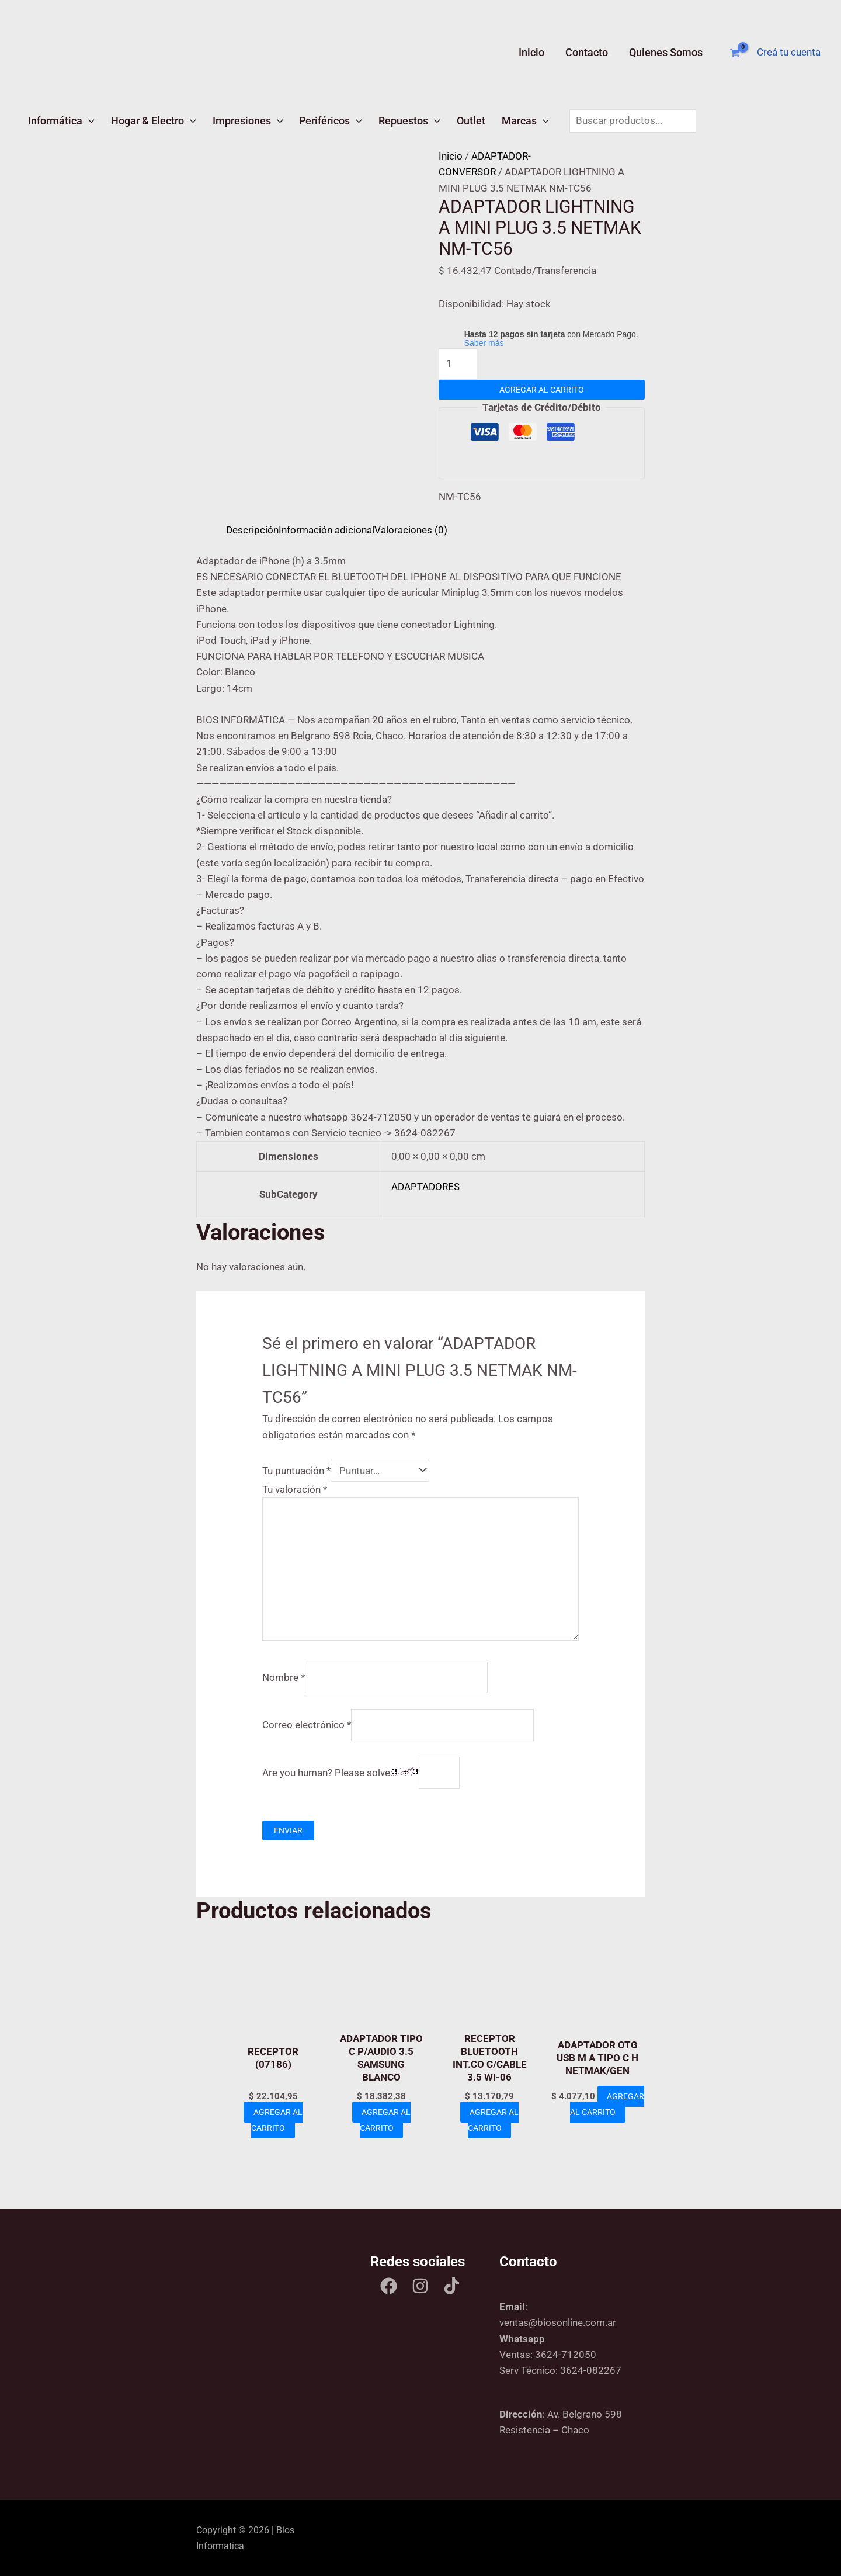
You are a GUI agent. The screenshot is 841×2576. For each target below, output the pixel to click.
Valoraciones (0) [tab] (410, 530)
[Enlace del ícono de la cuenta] (789, 52)
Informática (61, 121)
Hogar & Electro (153, 121)
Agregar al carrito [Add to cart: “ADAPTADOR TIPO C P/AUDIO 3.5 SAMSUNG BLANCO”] (385, 2120)
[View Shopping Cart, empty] (735, 53)
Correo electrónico (306, 1725)
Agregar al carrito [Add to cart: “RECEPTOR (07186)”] (277, 2120)
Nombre (283, 1677)
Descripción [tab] (252, 530)
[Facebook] (388, 2285)
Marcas (525, 121)
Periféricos (330, 121)
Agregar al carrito (541, 389)
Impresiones (248, 121)
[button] (88, 121)
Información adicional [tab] (326, 530)
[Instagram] (420, 2285)
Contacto (586, 52)
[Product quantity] (458, 364)
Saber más (484, 343)
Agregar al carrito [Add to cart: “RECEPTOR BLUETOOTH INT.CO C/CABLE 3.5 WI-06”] (493, 2120)
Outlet (471, 121)
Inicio (531, 52)
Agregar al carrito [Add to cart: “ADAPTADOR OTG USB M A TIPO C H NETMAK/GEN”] (601, 2120)
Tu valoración (294, 1489)
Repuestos (409, 121)
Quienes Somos (666, 52)
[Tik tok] (451, 2285)
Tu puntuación (296, 1470)
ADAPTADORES (425, 1186)
